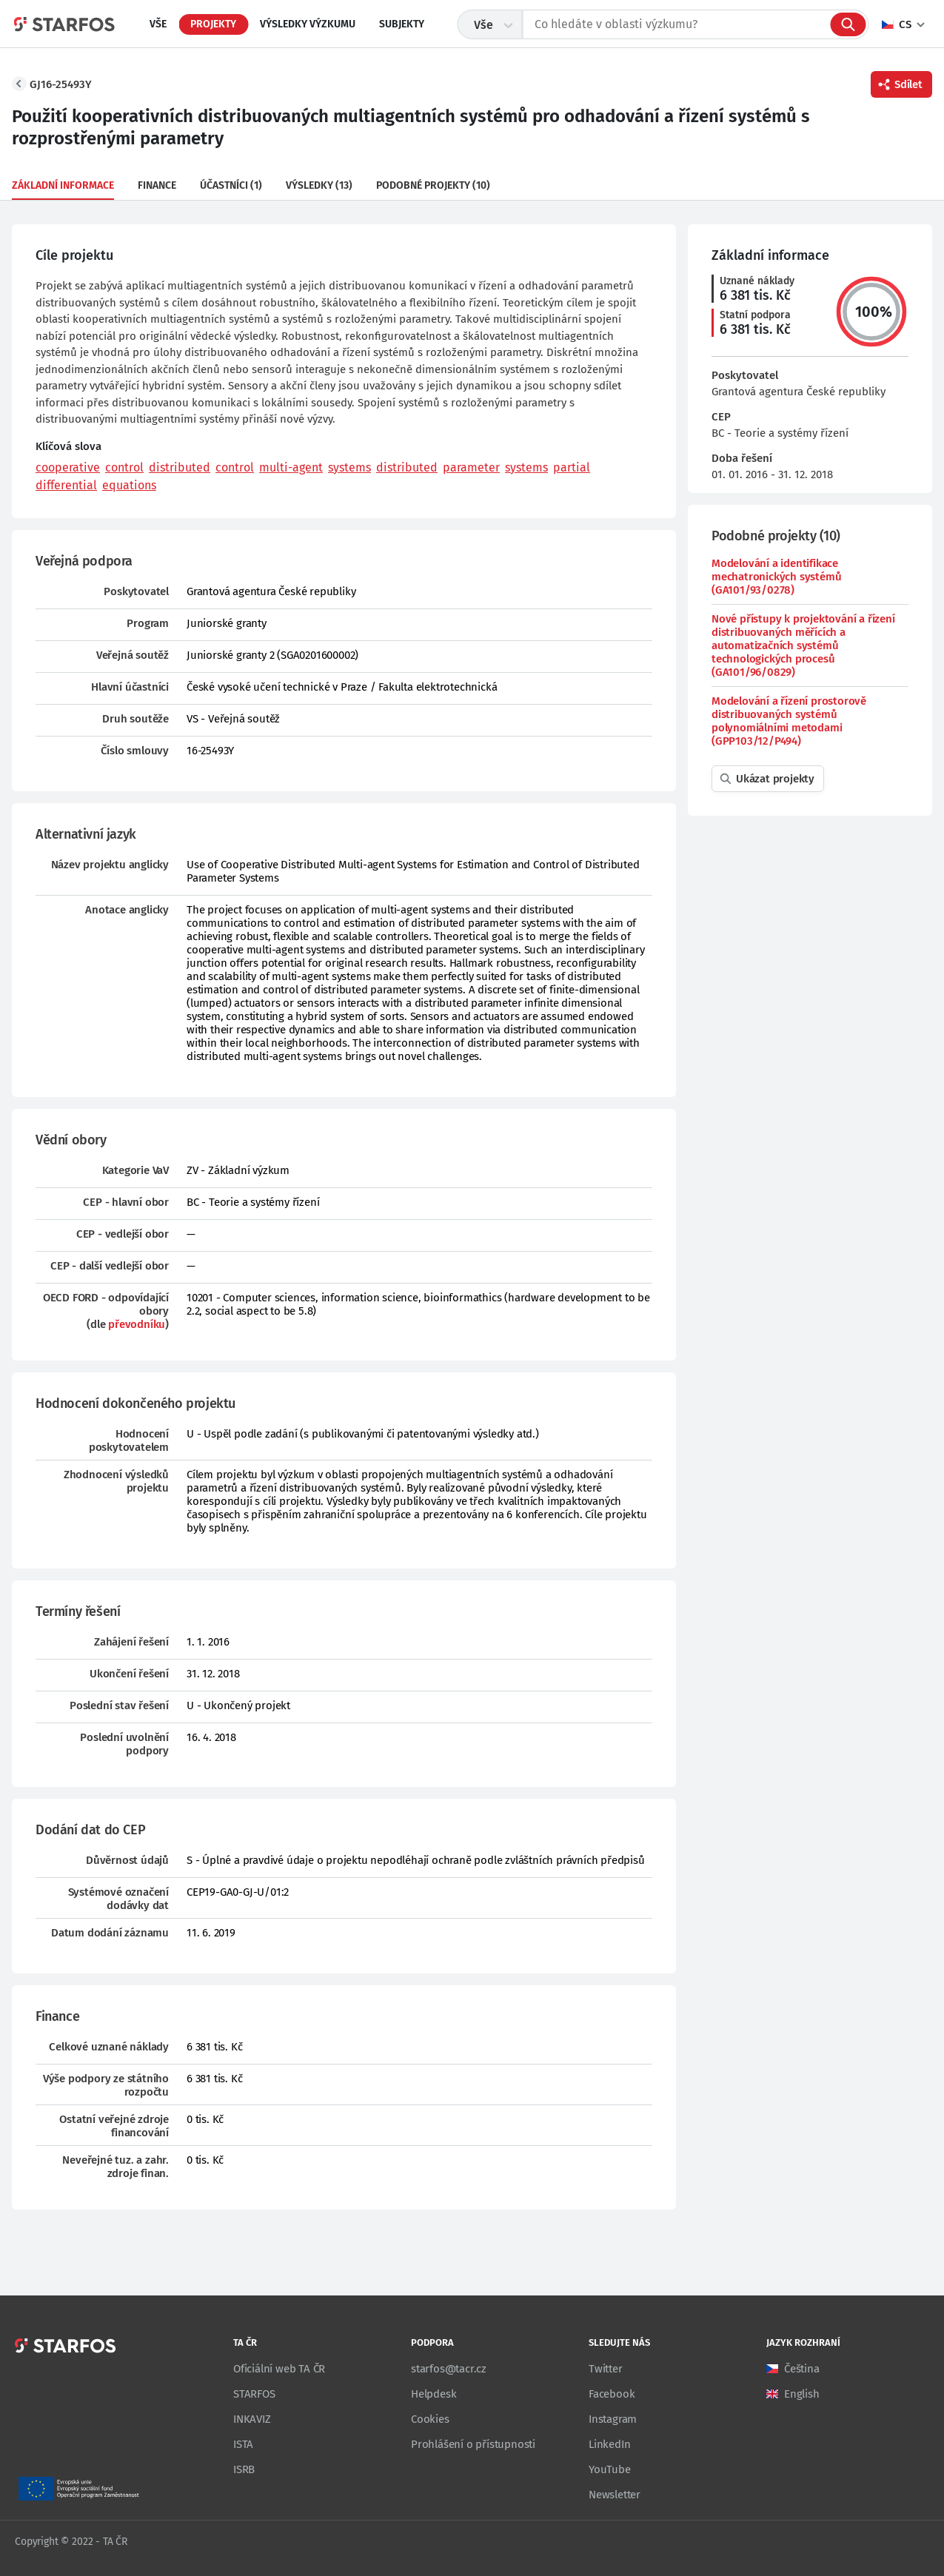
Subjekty (401, 24)
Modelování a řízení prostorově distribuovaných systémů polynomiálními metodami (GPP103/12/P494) (789, 721)
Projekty (213, 24)
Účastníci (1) (231, 185)
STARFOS (254, 2394)
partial (571, 467)
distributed (179, 467)
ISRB (244, 2469)
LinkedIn (609, 2444)
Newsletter (614, 2494)
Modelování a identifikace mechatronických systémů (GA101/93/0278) (776, 577)
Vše (158, 24)
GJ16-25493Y (61, 84)
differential (66, 485)
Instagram (613, 2419)
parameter (471, 467)
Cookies (430, 2419)
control (124, 467)
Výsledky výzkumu (307, 24)
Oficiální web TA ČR (279, 2368)
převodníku (136, 1324)
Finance (157, 185)
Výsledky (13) (319, 185)
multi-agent (291, 467)
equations (129, 485)
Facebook (612, 2394)
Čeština (802, 2368)
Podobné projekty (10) (433, 185)
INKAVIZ (252, 2419)
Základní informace (63, 185)
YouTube (610, 2469)
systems (349, 467)
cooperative (68, 467)
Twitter (606, 2368)
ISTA (243, 2444)
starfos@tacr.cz (448, 2368)
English (802, 2394)
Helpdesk (433, 2394)
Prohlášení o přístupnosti (473, 2444)
